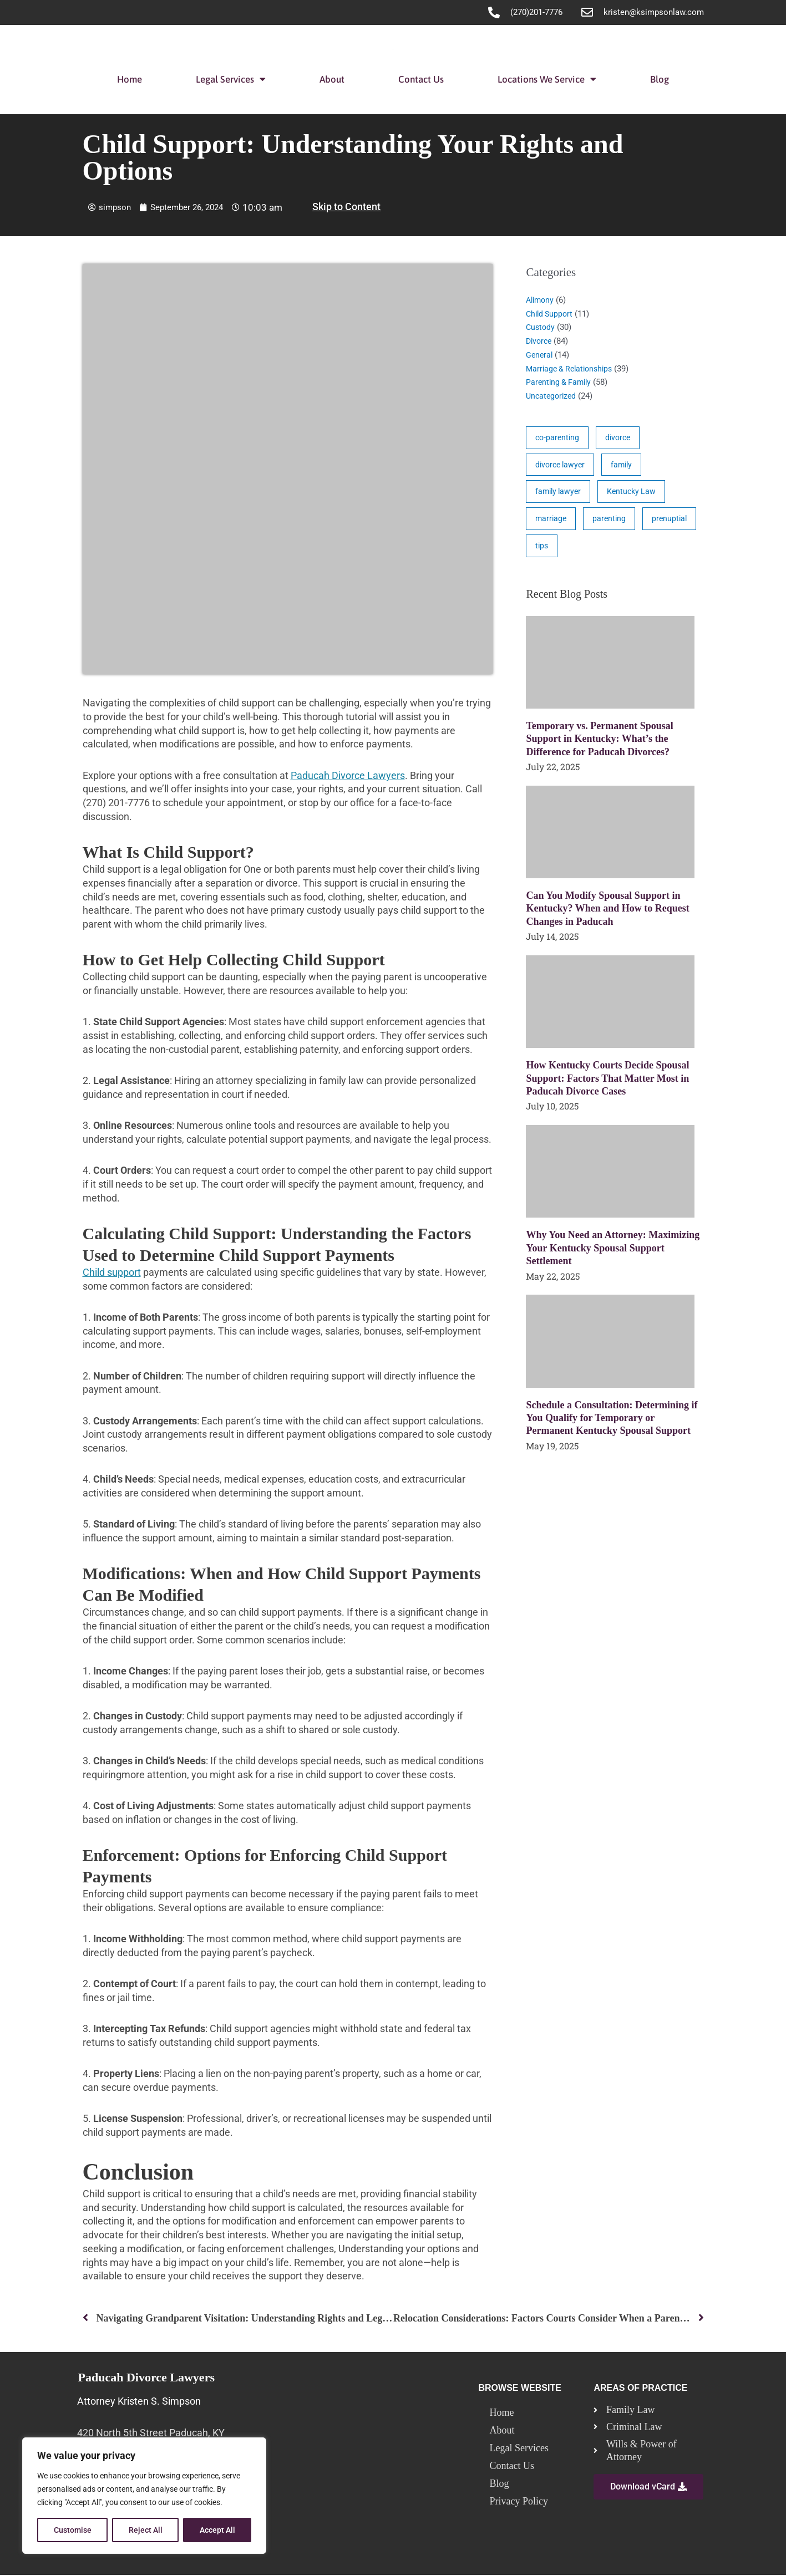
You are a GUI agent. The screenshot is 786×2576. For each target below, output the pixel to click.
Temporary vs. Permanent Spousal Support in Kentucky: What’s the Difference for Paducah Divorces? (599, 744)
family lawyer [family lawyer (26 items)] (559, 494)
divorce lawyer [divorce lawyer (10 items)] (562, 466)
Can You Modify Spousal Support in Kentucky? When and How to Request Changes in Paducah (607, 914)
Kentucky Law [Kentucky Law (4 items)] (635, 494)
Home (129, 79)
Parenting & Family (560, 382)
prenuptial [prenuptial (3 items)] (553, 551)
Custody (541, 327)
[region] (144, 2495)
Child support (112, 1272)
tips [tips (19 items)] (605, 551)
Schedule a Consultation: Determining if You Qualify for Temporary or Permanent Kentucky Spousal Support (611, 1423)
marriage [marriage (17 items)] (551, 522)
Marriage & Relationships (572, 369)
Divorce (540, 341)
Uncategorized (552, 396)
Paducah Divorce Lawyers (348, 775)
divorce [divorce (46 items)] (621, 438)
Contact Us (421, 79)
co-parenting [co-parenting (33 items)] (558, 438)
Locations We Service (547, 79)
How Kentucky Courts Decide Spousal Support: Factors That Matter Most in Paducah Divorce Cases (607, 1083)
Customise (73, 2530)
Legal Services (231, 79)
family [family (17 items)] (626, 466)
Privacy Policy (518, 2502)
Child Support (551, 314)
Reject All (146, 2530)
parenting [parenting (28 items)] (611, 522)
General (540, 355)
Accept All (217, 2530)
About (332, 79)
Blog (659, 79)
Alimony (541, 300)
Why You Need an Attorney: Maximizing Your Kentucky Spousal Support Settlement (612, 1253)
